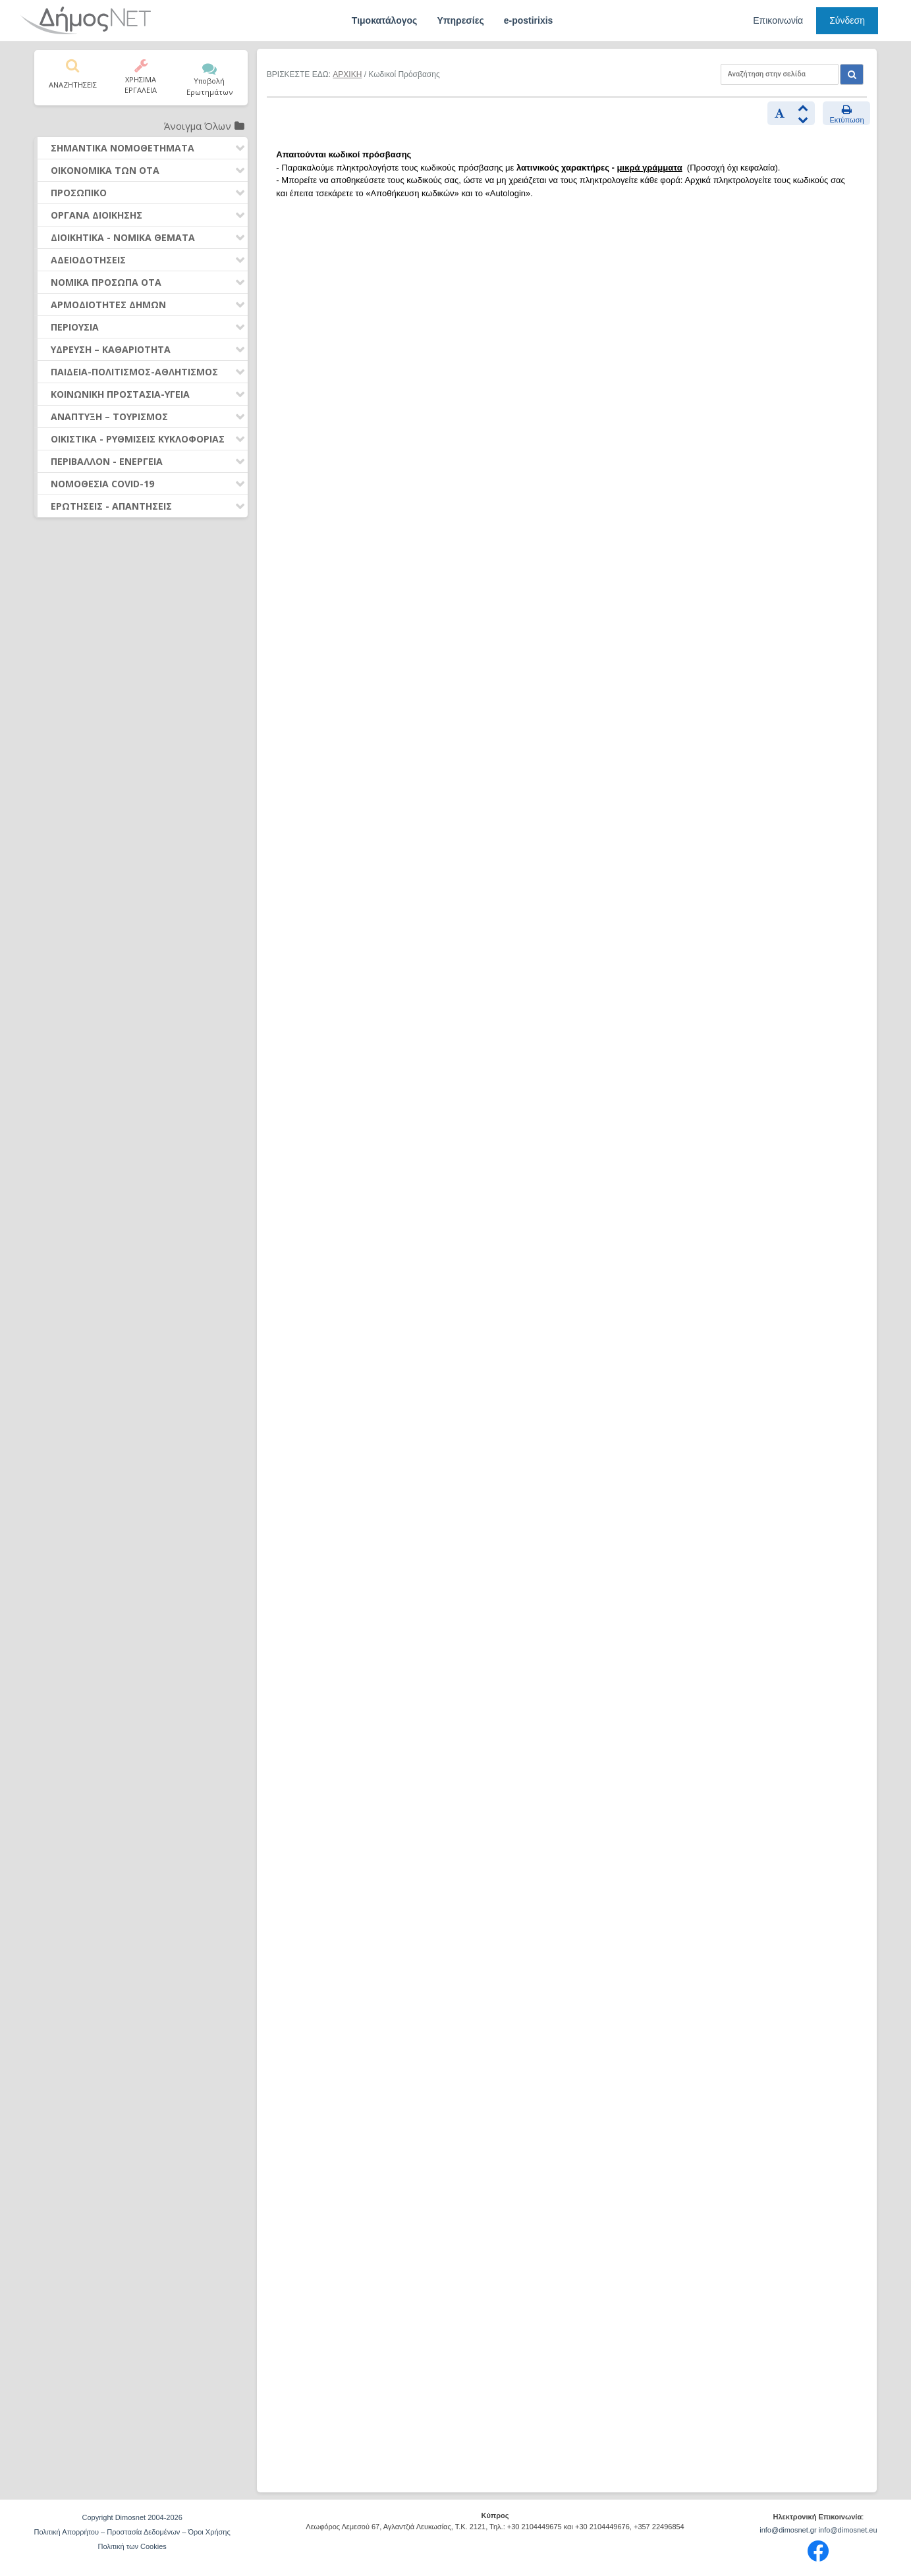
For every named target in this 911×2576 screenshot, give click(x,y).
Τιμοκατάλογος (385, 20)
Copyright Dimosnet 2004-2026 (132, 2517)
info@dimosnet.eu (848, 2530)
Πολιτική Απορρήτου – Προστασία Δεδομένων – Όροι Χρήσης (132, 2532)
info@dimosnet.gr (787, 2530)
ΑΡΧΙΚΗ (347, 74)
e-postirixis (528, 20)
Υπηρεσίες (460, 20)
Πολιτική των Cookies (131, 2546)
